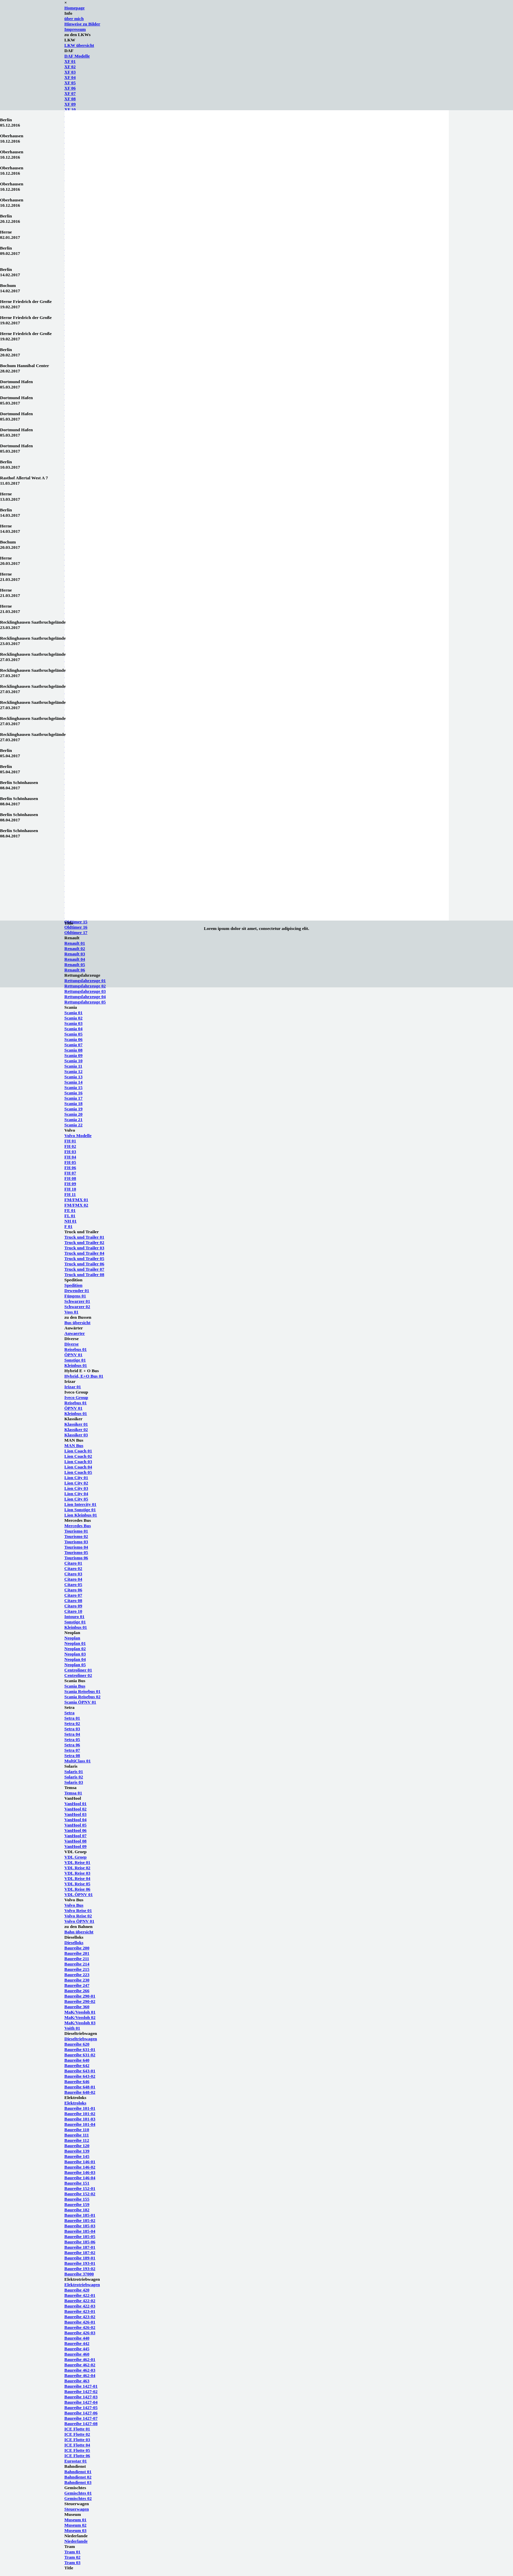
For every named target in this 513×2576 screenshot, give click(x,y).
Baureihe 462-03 (80, 2370)
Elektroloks (76, 2102)
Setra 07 (72, 1750)
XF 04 (70, 77)
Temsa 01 (73, 1792)
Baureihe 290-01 (80, 1995)
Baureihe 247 (77, 1985)
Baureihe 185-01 (80, 2215)
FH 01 (70, 1140)
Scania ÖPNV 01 (80, 1702)
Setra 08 (72, 1755)
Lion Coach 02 (78, 1456)
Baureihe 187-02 (80, 2252)
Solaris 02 (74, 1776)
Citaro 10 (73, 1611)
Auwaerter (75, 1333)
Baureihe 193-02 (80, 2268)
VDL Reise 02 (78, 1867)
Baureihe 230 (77, 1979)
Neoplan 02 (75, 1648)
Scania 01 (74, 1012)
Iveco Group (76, 1397)
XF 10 (70, 109)
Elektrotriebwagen (82, 2284)
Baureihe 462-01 (80, 2359)
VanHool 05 (76, 1824)
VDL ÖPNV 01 (79, 1894)
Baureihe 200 (77, 1947)
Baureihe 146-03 (80, 2172)
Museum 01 (76, 2519)
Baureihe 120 (77, 2145)
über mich (74, 18)
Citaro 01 (73, 1563)
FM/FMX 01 (76, 1199)
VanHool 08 (76, 1840)
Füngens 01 (75, 1295)
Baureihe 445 (77, 2348)
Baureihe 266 (77, 1990)
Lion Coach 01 (78, 1450)
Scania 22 (74, 1124)
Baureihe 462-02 (80, 2364)
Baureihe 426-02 (80, 2327)
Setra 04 (72, 1734)
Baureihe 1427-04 (81, 2402)
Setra (70, 1712)
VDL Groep (76, 1857)
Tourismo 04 (76, 1547)
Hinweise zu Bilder (82, 23)
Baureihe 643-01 (80, 2070)
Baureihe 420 (77, 2289)
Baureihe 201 (77, 1953)
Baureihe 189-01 (80, 2257)
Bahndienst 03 (78, 2482)
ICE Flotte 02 (77, 2434)
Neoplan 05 (75, 1664)
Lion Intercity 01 (81, 1504)
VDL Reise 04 (78, 1878)
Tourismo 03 (76, 1541)
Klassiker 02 (76, 1429)
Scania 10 (74, 1060)
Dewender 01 (77, 1290)
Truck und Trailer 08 (84, 1274)
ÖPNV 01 (74, 1354)
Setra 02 (72, 1723)
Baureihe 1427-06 (81, 2412)
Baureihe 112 (77, 2140)
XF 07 (70, 93)
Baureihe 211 (77, 1958)
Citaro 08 (73, 1600)
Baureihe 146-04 (80, 2177)
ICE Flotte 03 (77, 2439)
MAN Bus (74, 1445)
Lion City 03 (76, 1488)
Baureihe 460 (77, 2354)
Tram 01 (73, 2551)
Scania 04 (74, 1028)
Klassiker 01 (76, 1424)
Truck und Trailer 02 (84, 1242)
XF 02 (70, 66)
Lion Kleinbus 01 (81, 1514)
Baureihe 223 (77, 1974)
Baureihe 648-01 (80, 2086)
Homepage (75, 7)
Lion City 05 (76, 1498)
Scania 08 (74, 1050)
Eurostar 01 (76, 2460)
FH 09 (70, 1183)
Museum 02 (76, 2525)
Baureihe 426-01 (80, 2321)
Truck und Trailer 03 (84, 1247)
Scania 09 (74, 1055)
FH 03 (70, 1151)
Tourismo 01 (76, 1531)
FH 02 (70, 1146)
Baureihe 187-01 (80, 2247)
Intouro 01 (75, 1616)
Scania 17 (74, 1098)
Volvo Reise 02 (78, 1915)
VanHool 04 (76, 1819)
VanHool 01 (76, 1803)
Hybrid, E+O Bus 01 (84, 1376)
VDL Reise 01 (78, 1862)
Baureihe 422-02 (80, 2300)
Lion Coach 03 (78, 1461)
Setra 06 (72, 1744)
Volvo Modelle (78, 1135)
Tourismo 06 (76, 1557)
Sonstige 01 (75, 1359)
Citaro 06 (73, 1589)
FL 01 (70, 1215)
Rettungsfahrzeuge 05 (85, 1001)
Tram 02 (73, 2557)
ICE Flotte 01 (77, 2428)
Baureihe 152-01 (80, 2188)
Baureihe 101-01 (80, 2108)
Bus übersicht (78, 1322)
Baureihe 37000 (79, 2273)
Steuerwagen (77, 2509)
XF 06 (70, 88)
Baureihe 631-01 (80, 2049)
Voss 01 (72, 1311)
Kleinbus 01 (76, 1365)
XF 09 (70, 104)
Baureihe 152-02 (80, 2193)
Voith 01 (72, 2028)
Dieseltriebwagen (81, 2038)
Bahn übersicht (79, 1931)
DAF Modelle (77, 55)
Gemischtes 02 (78, 2498)
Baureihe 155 (77, 2199)
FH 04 (70, 1156)
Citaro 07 (73, 1595)
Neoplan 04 (75, 1659)
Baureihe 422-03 (80, 2305)
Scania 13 (74, 1076)
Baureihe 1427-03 (81, 2396)
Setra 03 (72, 1728)
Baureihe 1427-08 (81, 2423)
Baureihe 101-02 (80, 2113)
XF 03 (70, 71)
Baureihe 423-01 (80, 2311)
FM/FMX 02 (76, 1205)
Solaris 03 (74, 1782)
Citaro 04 (73, 1579)
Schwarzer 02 (77, 1306)
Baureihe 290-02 (80, 2001)
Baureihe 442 (77, 2343)
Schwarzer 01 (77, 1301)
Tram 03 (73, 2562)
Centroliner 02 (78, 1675)
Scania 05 (74, 1033)
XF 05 (70, 82)
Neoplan (72, 1637)
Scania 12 (74, 1071)
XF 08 (70, 98)
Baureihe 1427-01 (81, 2386)
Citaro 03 (73, 1573)
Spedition (74, 1285)
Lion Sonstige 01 (80, 1509)
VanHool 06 (76, 1830)
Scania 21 (74, 1119)
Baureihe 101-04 (80, 2124)
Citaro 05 (73, 1584)
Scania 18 (74, 1103)
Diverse (72, 1343)
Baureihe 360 (77, 2006)
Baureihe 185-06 (80, 2241)
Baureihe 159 (77, 2204)
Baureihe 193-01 (80, 2263)
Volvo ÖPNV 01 (80, 1921)
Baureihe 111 (77, 2134)
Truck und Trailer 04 (84, 1253)
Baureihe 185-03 (80, 2225)
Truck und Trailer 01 (84, 1237)
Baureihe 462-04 (80, 2375)
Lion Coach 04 (78, 1466)
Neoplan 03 (75, 1653)
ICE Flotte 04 (77, 2444)
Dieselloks (74, 1942)
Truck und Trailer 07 (84, 1269)
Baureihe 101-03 (80, 2118)
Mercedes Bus (78, 1525)
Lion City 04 (76, 1493)
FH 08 (70, 1178)
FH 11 (70, 1194)
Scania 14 (74, 1082)
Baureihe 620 (77, 2044)
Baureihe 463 (77, 2380)
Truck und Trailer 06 (84, 1263)
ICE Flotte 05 (77, 2450)
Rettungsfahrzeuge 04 (85, 996)
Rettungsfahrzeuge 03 (85, 991)
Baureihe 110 (77, 2129)
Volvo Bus (74, 1905)
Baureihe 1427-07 (81, 2418)
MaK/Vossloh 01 (80, 2012)
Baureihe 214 (77, 1963)
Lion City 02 (76, 1482)
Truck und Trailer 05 (84, 1258)
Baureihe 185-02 (80, 2220)
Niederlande (76, 2541)
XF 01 (70, 61)
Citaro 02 (73, 1568)
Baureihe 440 (77, 2338)
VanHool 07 (76, 1835)
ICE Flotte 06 (77, 2455)
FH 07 (70, 1172)
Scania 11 (74, 1066)
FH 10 (70, 1188)
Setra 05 (72, 1739)
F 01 (69, 1226)
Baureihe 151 (77, 2183)
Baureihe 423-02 (80, 2316)
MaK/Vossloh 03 (80, 2022)
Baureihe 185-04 (80, 2231)
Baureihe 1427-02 (81, 2391)
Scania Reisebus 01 (83, 1691)
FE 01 (70, 1210)
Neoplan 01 (75, 1643)
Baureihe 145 (77, 2156)
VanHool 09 (76, 1846)
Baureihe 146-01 (80, 2161)
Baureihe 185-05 (80, 2236)
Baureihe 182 (77, 2209)
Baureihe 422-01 (80, 2295)
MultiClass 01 (78, 1760)
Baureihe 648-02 (80, 2092)
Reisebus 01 (76, 1349)
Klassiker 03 (76, 1434)
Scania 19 (74, 1108)
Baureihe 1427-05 (81, 2407)
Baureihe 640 (77, 2060)
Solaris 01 (74, 1771)
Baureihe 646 (77, 2081)
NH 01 (71, 1221)
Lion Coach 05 (78, 1472)
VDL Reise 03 (78, 1873)
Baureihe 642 (77, 2065)
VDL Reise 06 (78, 1889)
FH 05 (70, 1162)
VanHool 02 (76, 1808)
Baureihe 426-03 (80, 2332)
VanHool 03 (76, 1814)
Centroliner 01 (78, 1669)
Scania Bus (75, 1685)
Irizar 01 (73, 1386)
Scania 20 (74, 1114)
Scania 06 (74, 1039)
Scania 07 (74, 1044)
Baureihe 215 (77, 1969)
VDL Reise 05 (78, 1883)
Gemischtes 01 (78, 2493)
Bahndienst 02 (78, 2476)
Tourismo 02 (76, 1536)
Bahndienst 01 (78, 2471)
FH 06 (70, 1167)
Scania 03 (74, 1023)
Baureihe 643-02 (80, 2076)
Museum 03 (76, 2530)
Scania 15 (74, 1087)
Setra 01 (72, 1718)
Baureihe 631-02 (80, 2054)
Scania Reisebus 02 (83, 1696)
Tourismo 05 (76, 1552)
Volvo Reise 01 (78, 1910)
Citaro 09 (73, 1605)
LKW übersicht (79, 45)
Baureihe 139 (77, 2150)
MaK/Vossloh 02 (80, 2017)
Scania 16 (74, 1092)
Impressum (75, 29)
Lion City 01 (76, 1477)
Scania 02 (74, 1017)
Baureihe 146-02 (80, 2166)
